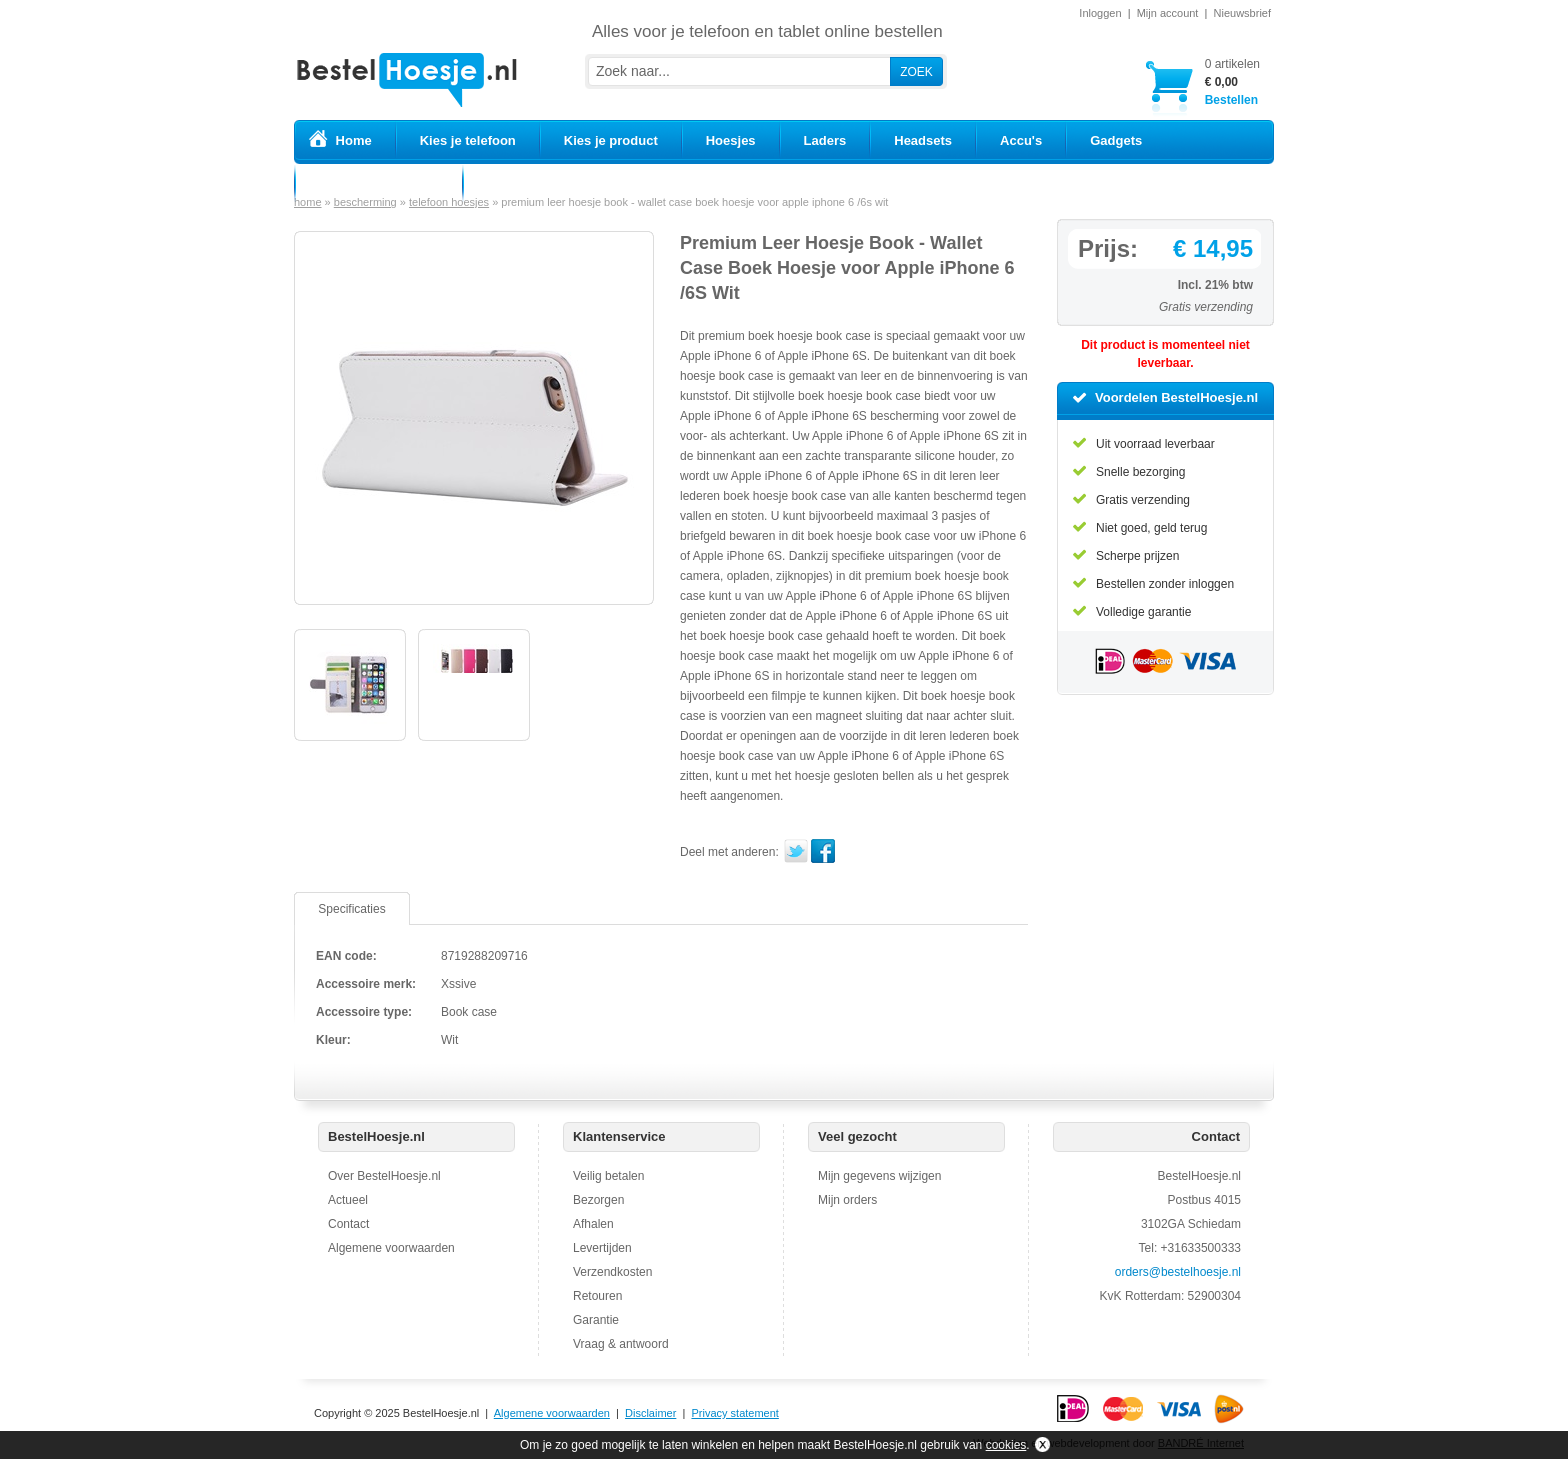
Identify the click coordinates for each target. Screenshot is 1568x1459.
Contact (348, 1224)
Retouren (597, 1296)
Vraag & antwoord (621, 1344)
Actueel (348, 1200)
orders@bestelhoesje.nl (1178, 1272)
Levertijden (602, 1248)
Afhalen (593, 1224)
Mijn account (1168, 13)
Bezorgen (598, 1200)
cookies (1006, 1445)
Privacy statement (734, 1413)
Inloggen (1100, 13)
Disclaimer (650, 1413)
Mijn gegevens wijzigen (879, 1176)
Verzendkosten (612, 1272)
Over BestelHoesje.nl (384, 1176)
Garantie (596, 1320)
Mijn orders (847, 1200)
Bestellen (1232, 81)
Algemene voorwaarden (391, 1248)
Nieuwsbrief (1242, 13)
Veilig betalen (608, 1176)
